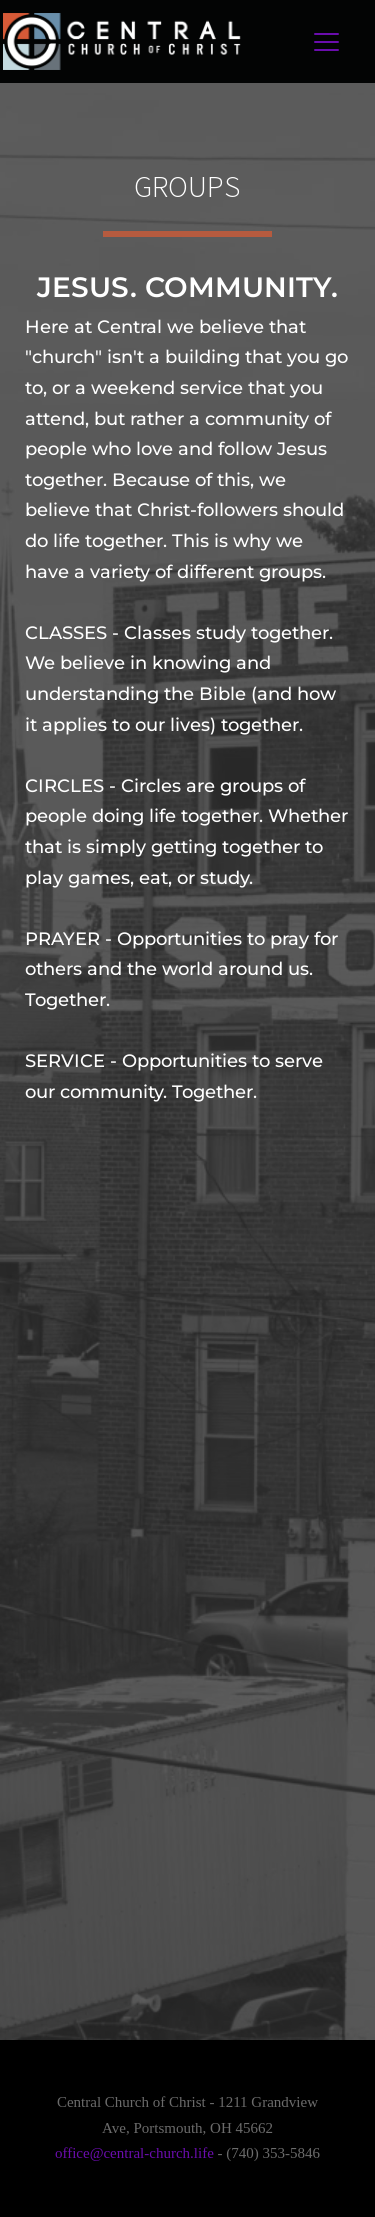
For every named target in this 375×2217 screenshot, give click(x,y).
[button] (326, 41)
